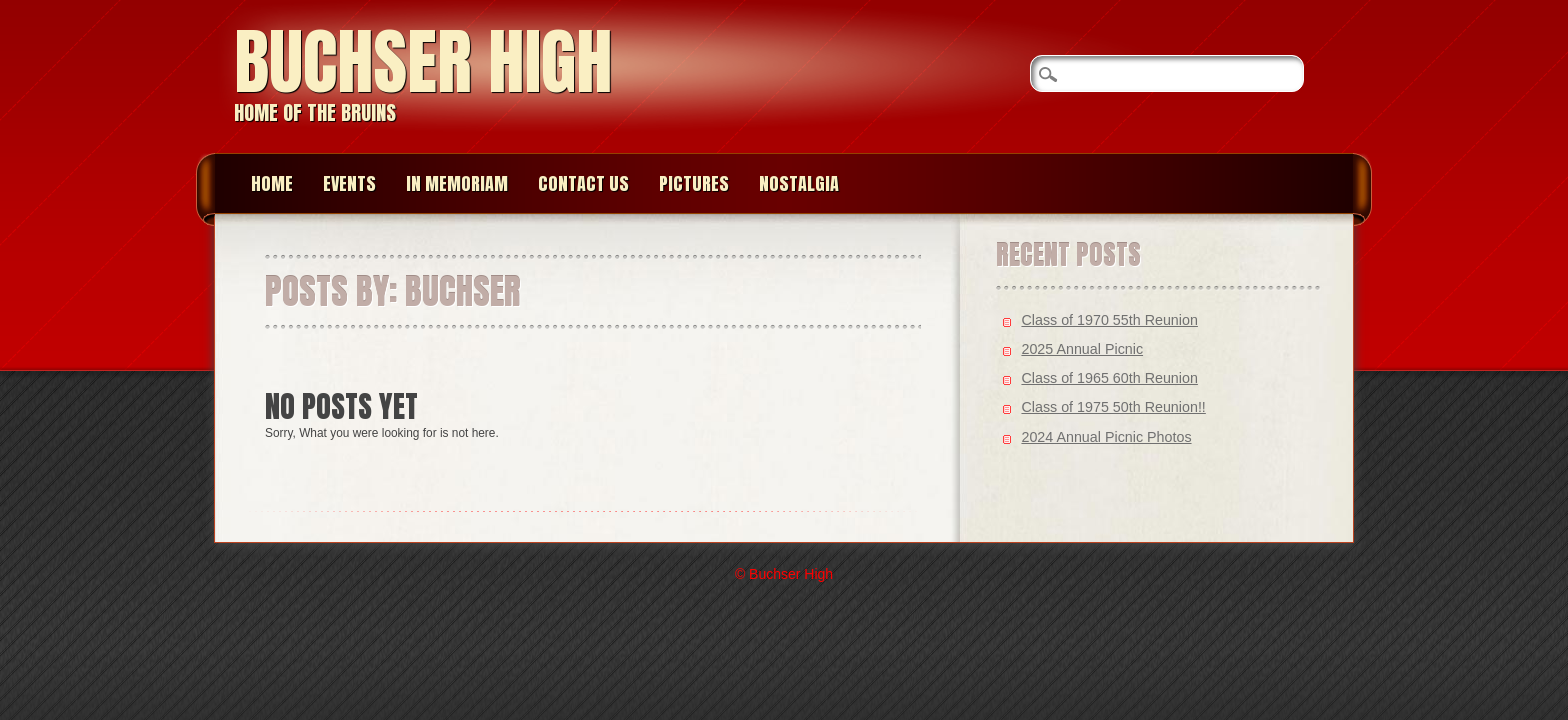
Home (272, 183)
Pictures (694, 183)
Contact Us (583, 183)
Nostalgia (799, 183)
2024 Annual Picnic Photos (1106, 437)
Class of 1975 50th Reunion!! (1113, 407)
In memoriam (457, 183)
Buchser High (423, 61)
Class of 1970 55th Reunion (1109, 320)
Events (349, 183)
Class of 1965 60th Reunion (1109, 378)
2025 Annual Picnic (1082, 349)
